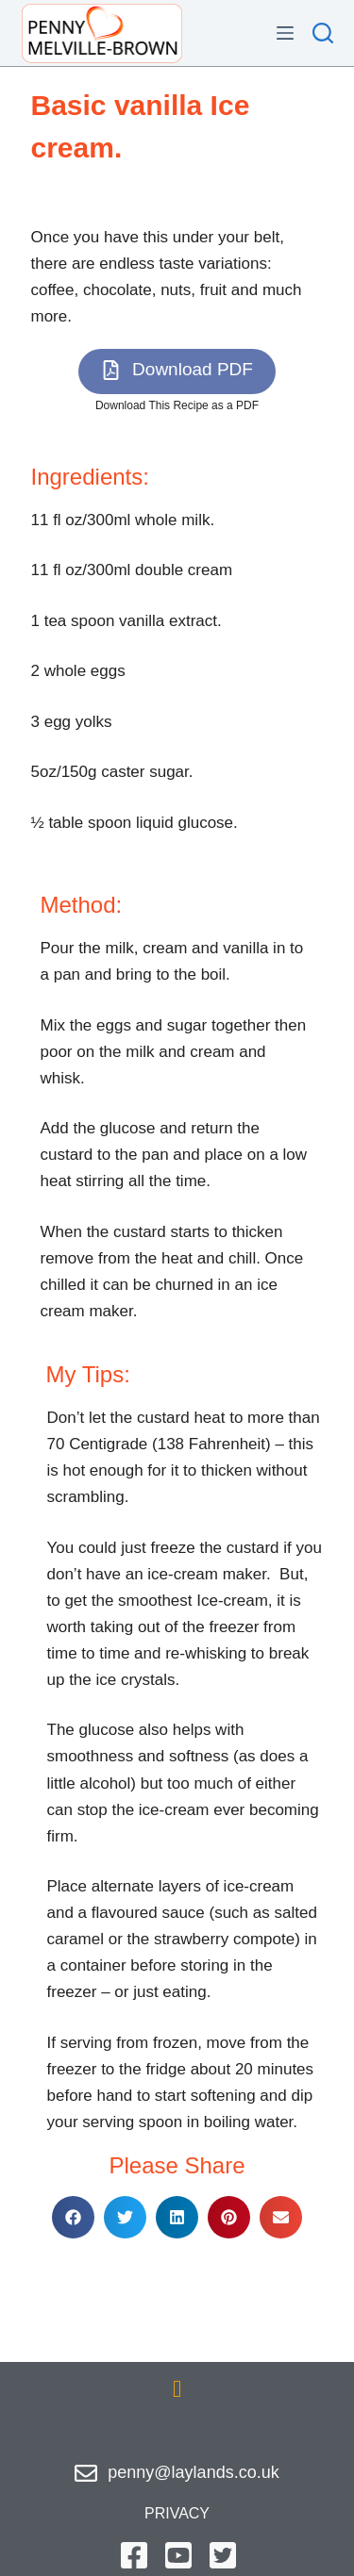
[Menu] (285, 33)
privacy (177, 2513)
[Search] (322, 33)
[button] (177, 371)
